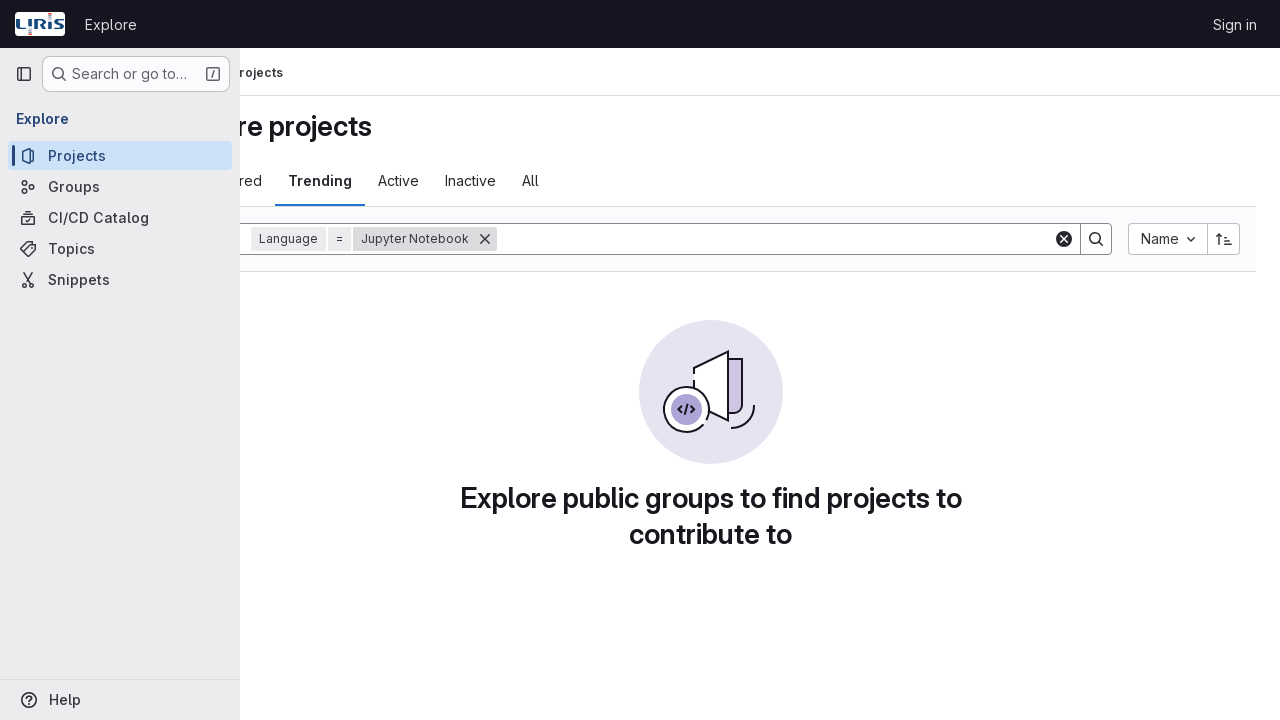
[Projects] (120, 155)
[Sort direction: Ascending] (1224, 239)
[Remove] (583, 239)
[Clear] (1064, 239)
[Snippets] (120, 279)
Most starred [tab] (318, 180)
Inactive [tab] (568, 180)
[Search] (824, 239)
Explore (111, 24)
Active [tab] (496, 180)
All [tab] (628, 180)
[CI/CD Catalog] (120, 217)
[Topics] (120, 248)
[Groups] (120, 186)
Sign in (1235, 24)
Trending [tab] (418, 180)
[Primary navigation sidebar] (24, 74)
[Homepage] (40, 24)
